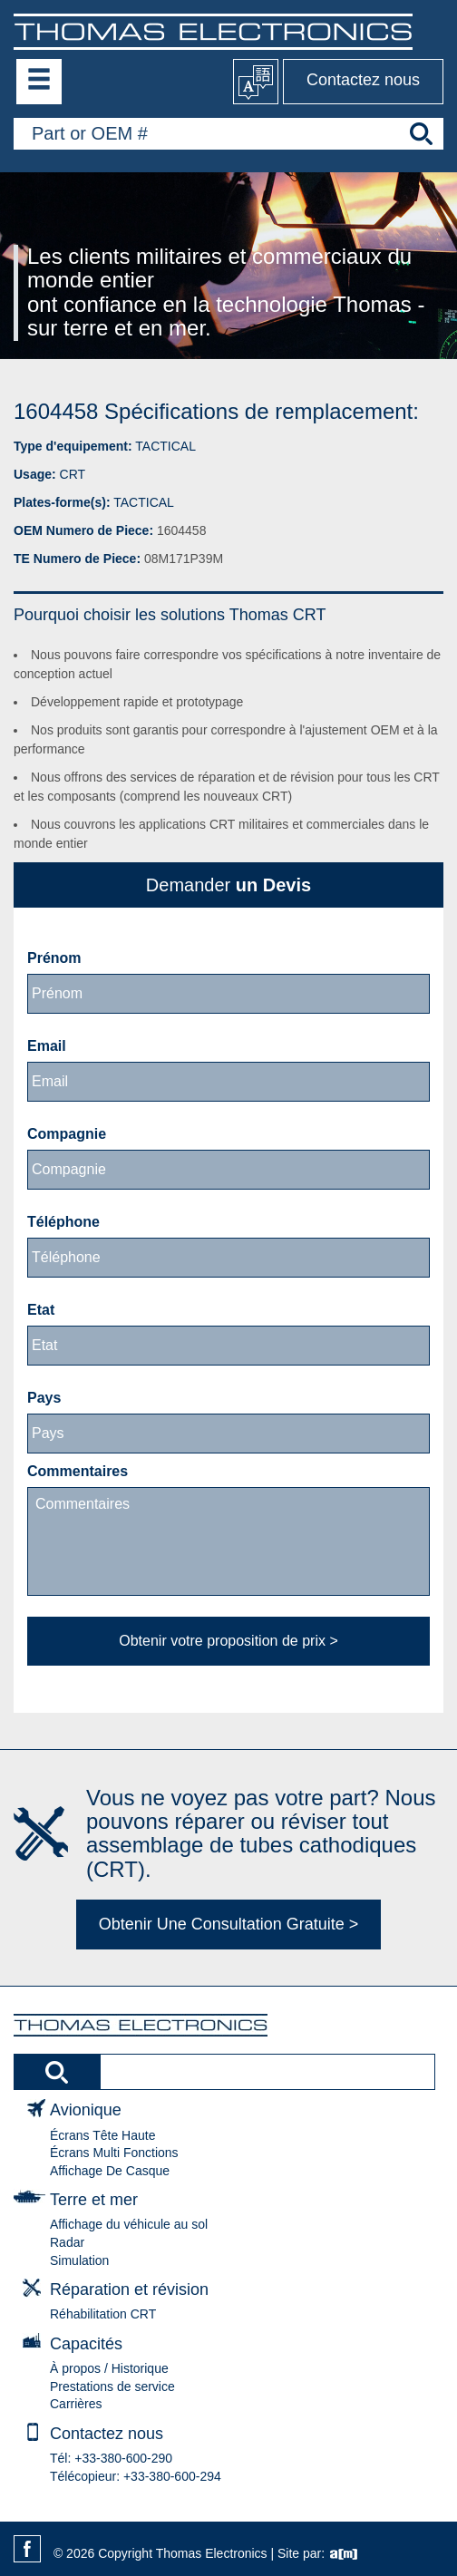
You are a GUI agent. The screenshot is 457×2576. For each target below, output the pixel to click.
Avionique (86, 2110)
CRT (73, 474)
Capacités (86, 2344)
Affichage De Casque (110, 2170)
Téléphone (63, 1222)
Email (46, 1046)
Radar (67, 2242)
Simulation (79, 2260)
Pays (44, 1397)
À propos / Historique (109, 2368)
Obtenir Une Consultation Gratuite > (229, 1924)
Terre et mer (94, 2200)
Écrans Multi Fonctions (114, 2152)
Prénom (54, 958)
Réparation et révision (129, 2289)
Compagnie (66, 1134)
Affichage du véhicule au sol (129, 2224)
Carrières (76, 2403)
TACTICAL (165, 446)
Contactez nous (363, 80)
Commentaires (77, 1471)
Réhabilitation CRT (103, 2314)
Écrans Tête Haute (102, 2135)
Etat (40, 1309)
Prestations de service (112, 2386)
